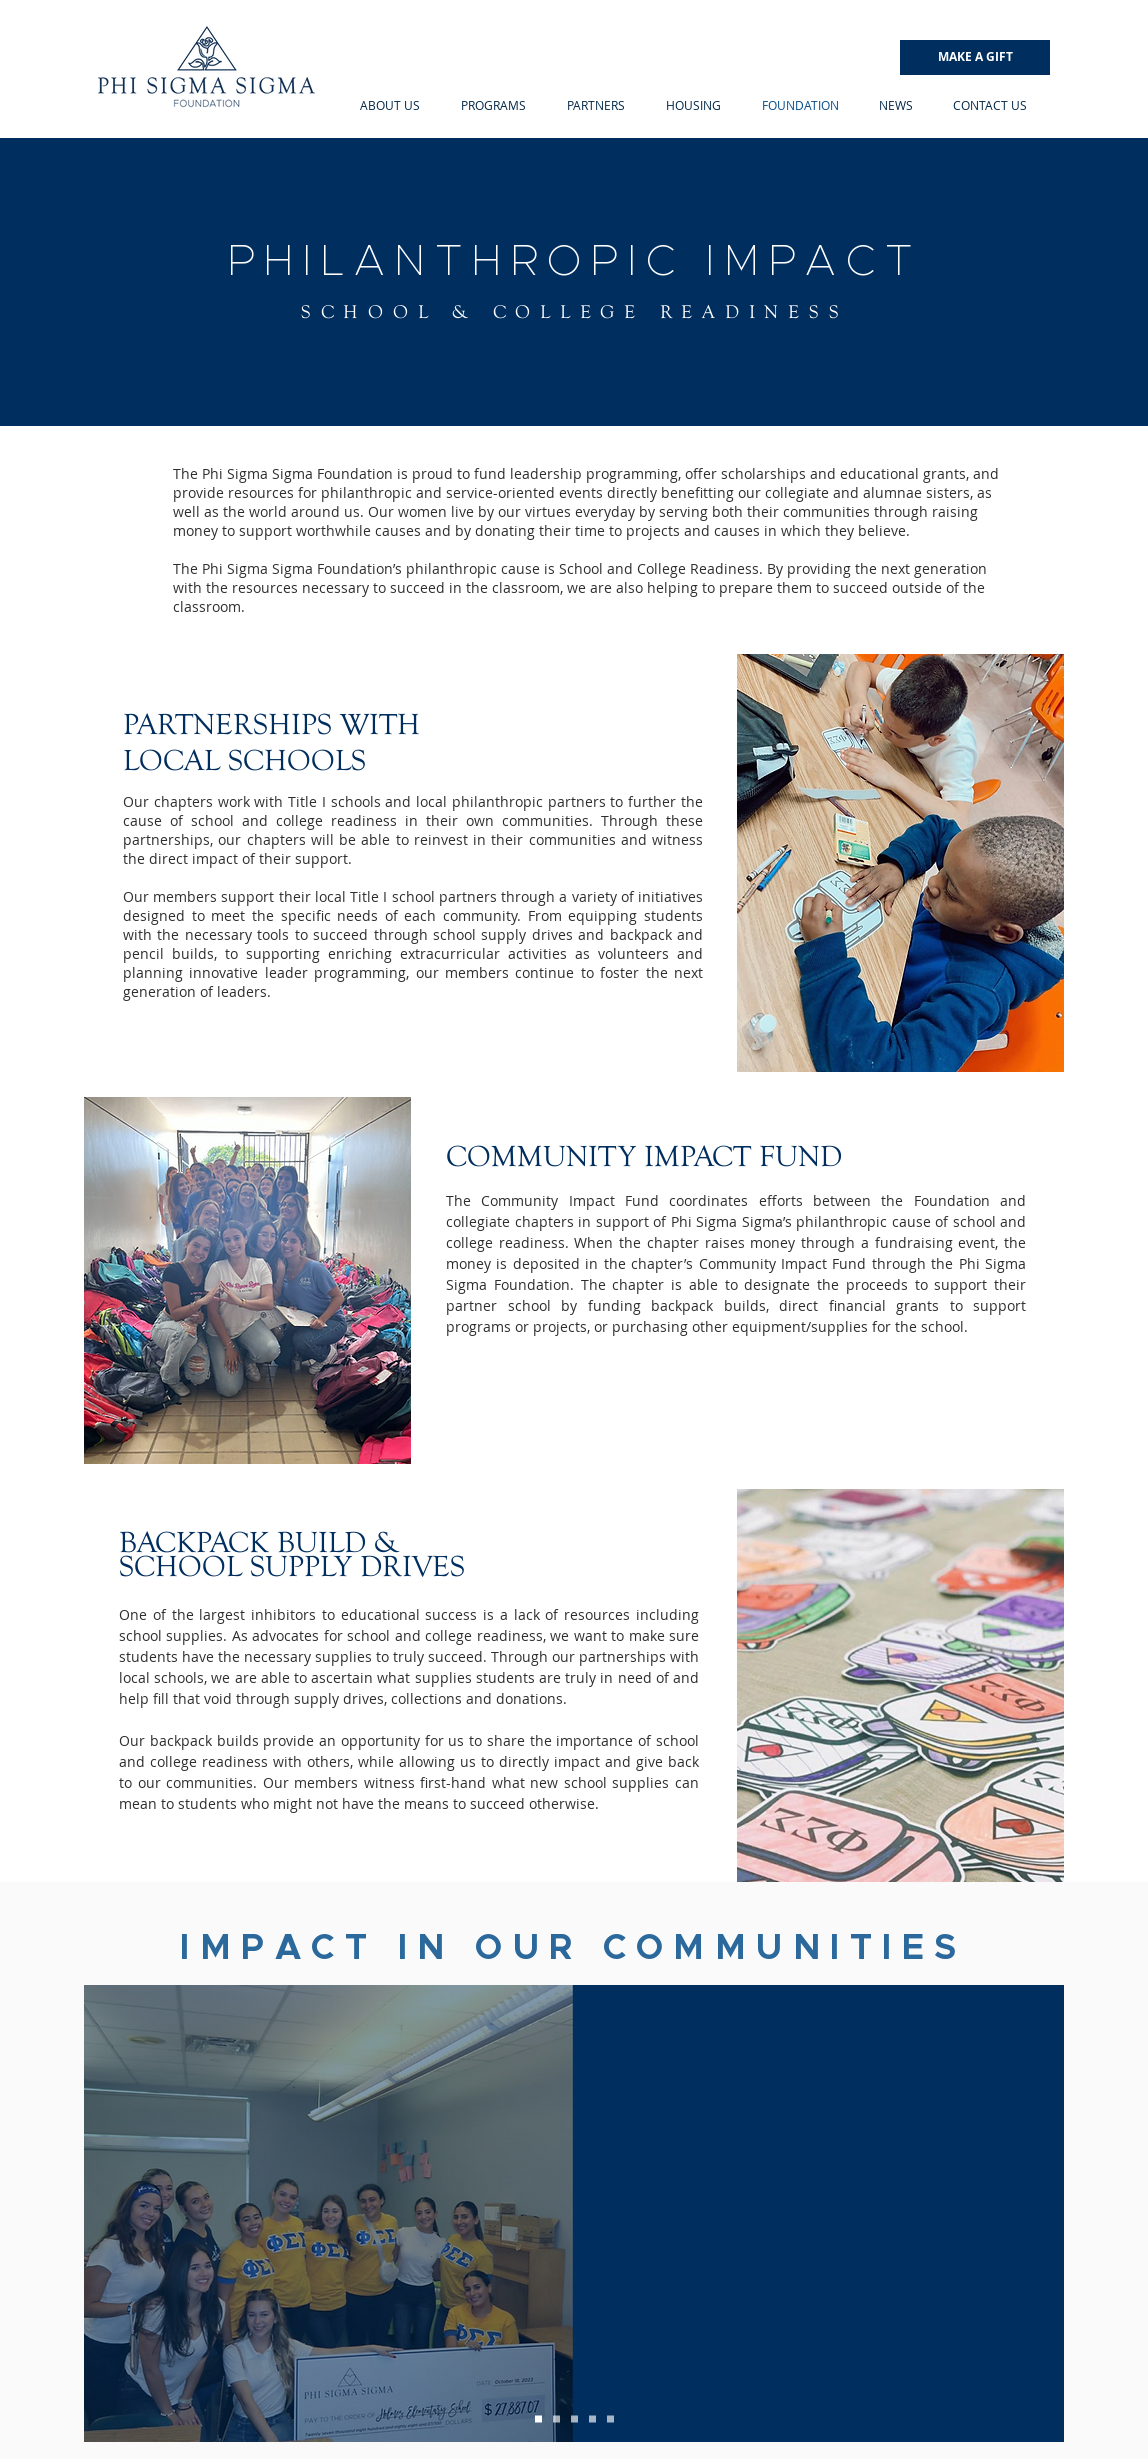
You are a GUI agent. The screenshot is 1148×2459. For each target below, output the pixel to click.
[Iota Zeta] (592, 2419)
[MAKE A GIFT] (975, 57)
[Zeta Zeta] (556, 2419)
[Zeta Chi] (610, 2419)
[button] (389, 105)
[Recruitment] (574, 2419)
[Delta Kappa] (538, 2419)
